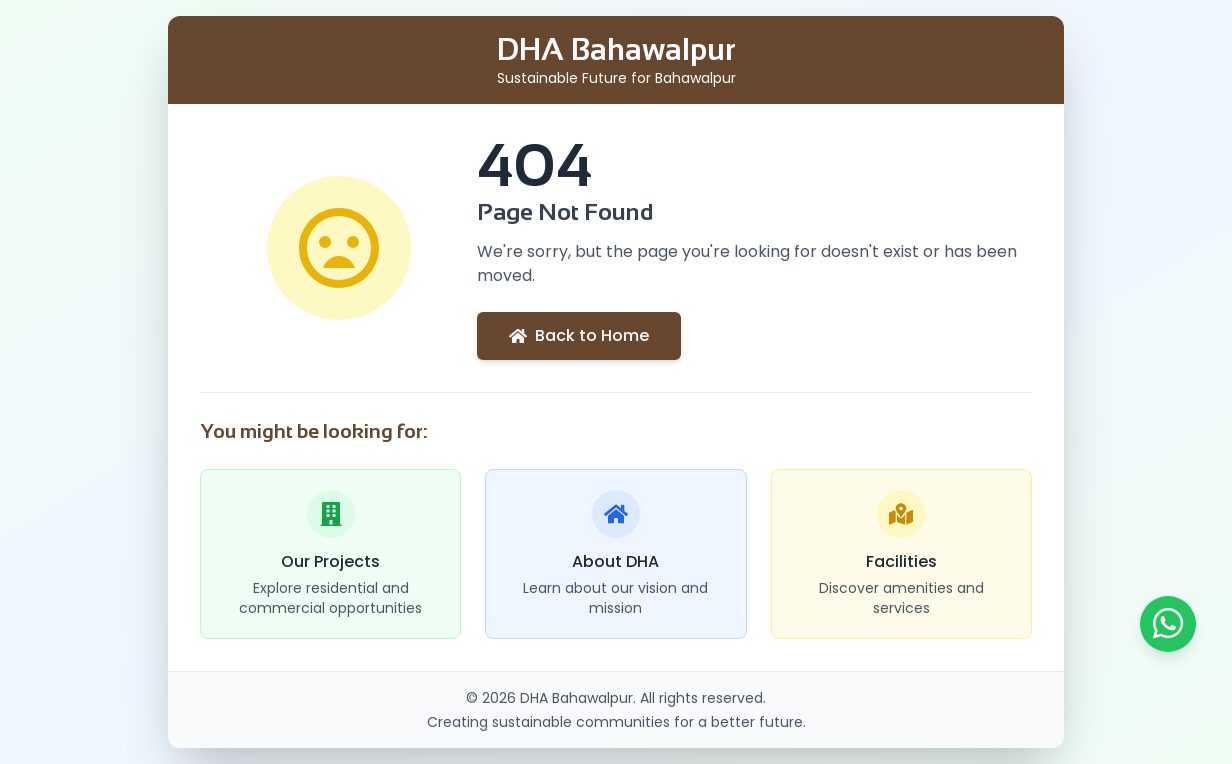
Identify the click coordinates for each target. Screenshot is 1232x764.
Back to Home (579, 335)
